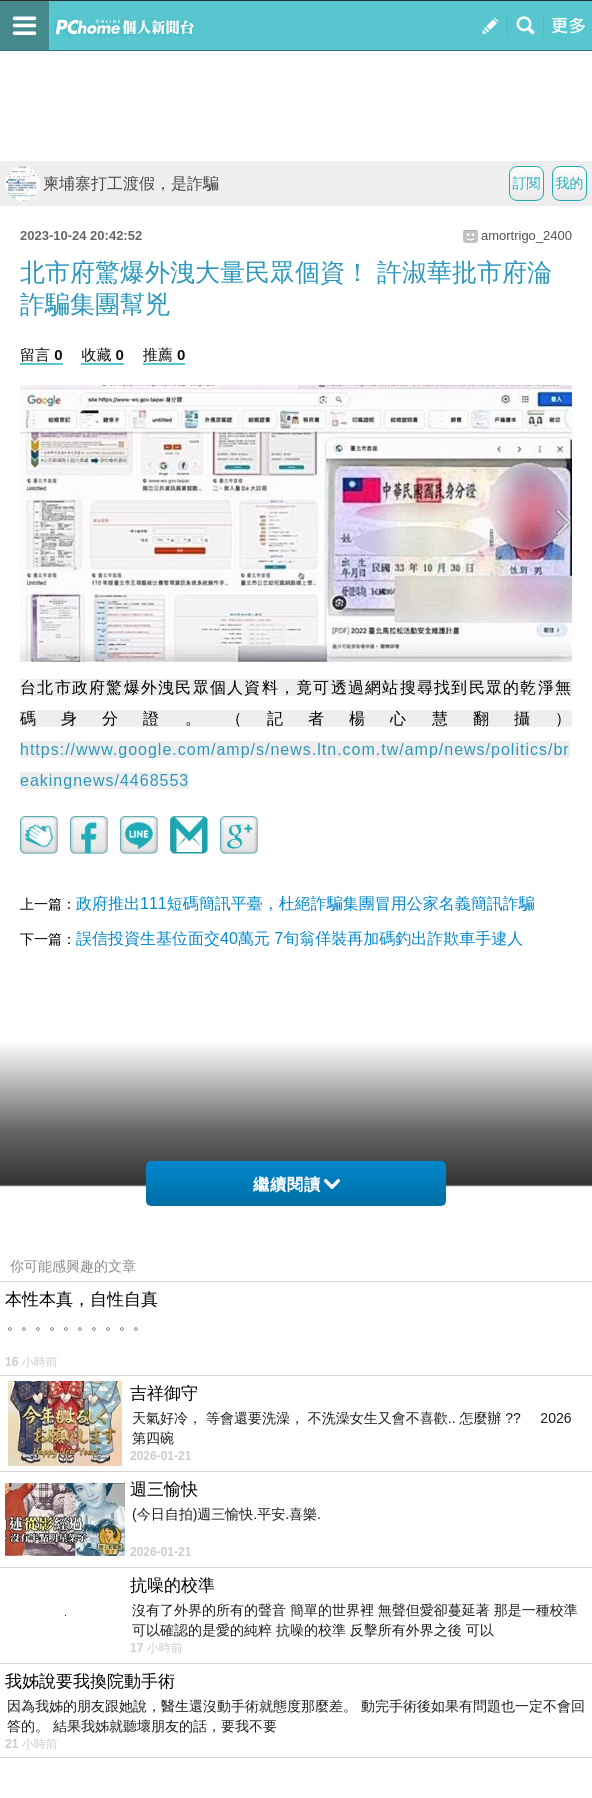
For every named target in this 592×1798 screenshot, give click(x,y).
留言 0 (41, 354)
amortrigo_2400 (526, 235)
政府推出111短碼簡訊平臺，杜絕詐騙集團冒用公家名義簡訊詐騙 (305, 903)
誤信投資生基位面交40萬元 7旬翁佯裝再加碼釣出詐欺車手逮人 (299, 938)
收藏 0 (102, 354)
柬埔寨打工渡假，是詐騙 (112, 183)
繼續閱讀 (296, 1184)
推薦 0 (164, 354)
